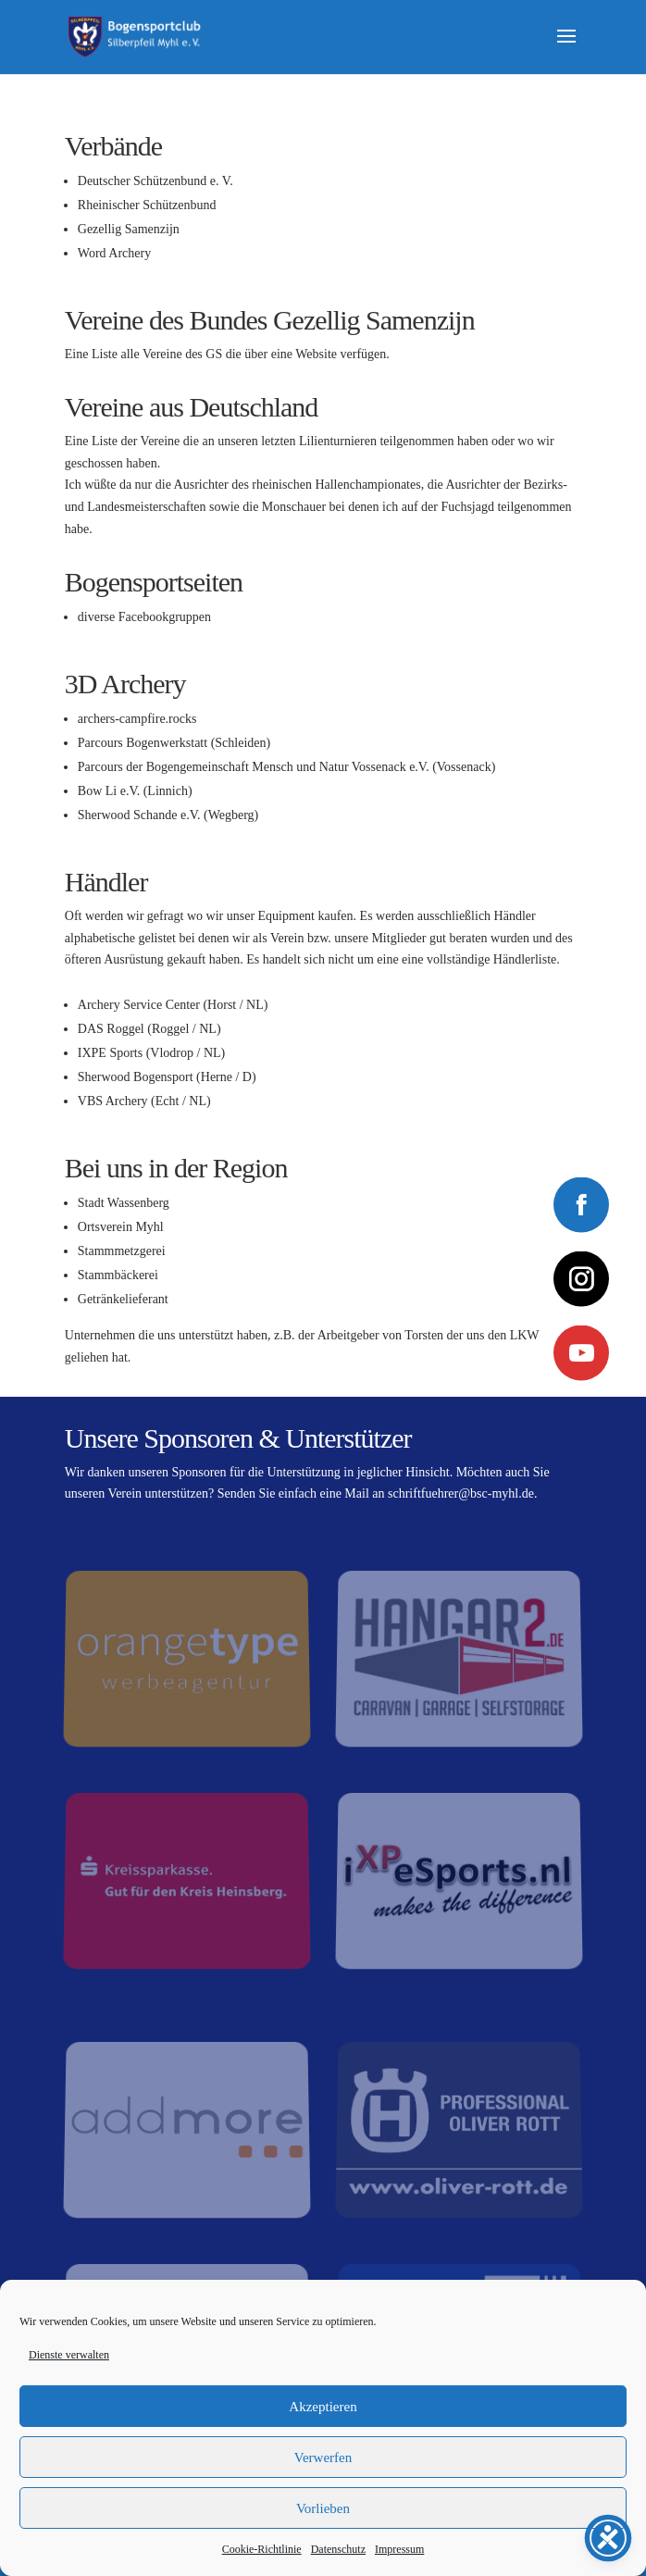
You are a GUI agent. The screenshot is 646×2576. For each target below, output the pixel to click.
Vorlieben (323, 2508)
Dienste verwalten (69, 2354)
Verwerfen (323, 2457)
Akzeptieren (322, 2406)
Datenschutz (338, 2549)
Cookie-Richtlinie (262, 2549)
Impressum (399, 2549)
